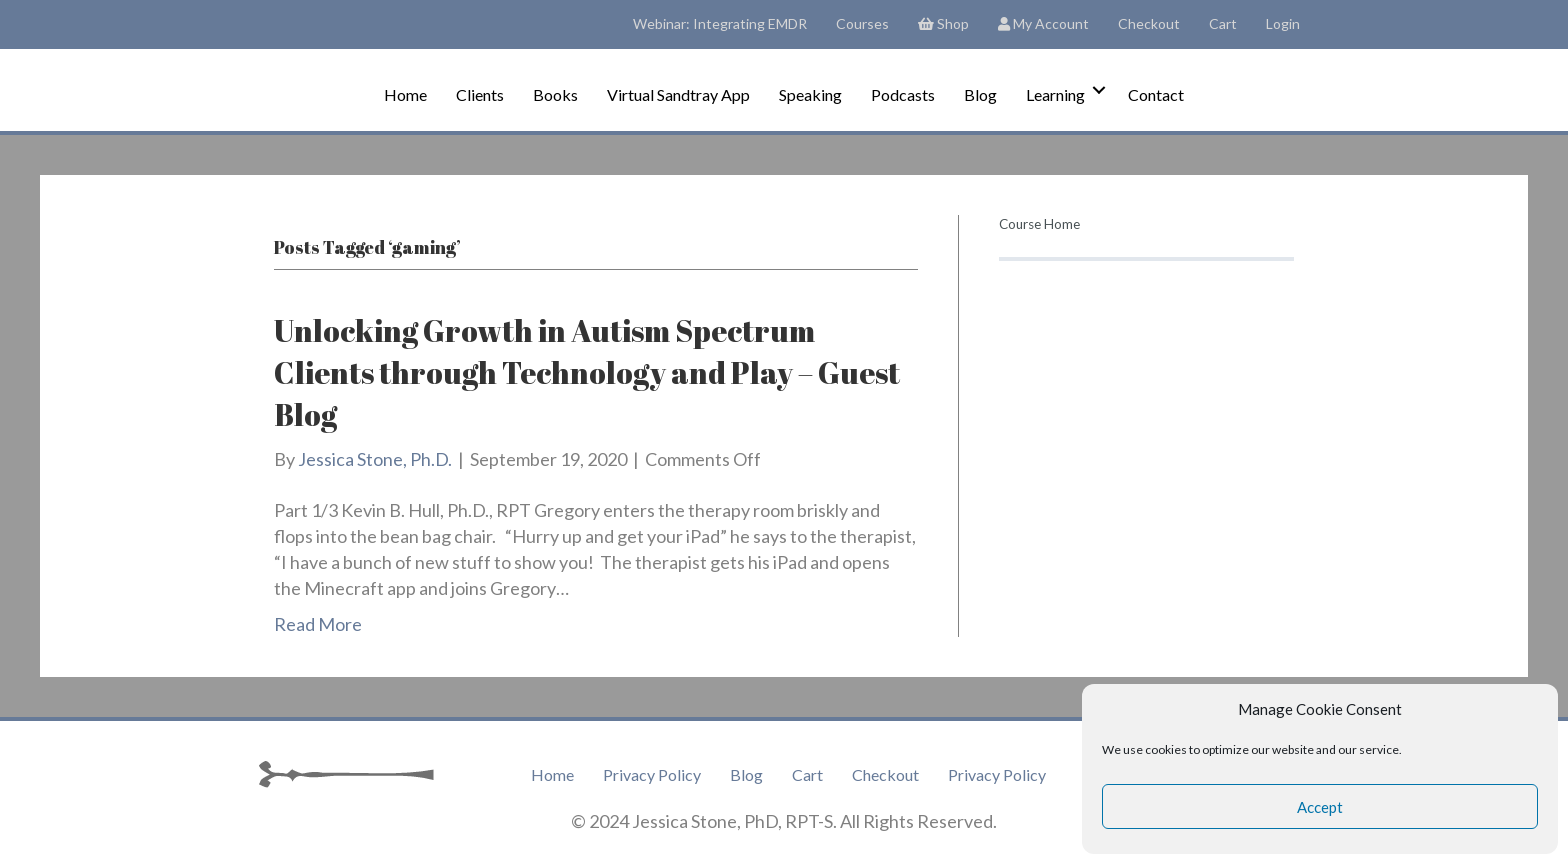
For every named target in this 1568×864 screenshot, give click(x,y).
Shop (943, 23)
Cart (1223, 23)
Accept (1320, 807)
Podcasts (903, 94)
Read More (318, 624)
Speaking (810, 94)
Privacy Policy (652, 774)
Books (555, 94)
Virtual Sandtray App (678, 94)
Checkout (1149, 23)
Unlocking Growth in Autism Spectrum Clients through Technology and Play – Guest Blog (587, 372)
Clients (480, 94)
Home (405, 94)
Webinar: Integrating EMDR (720, 23)
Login (1283, 23)
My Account (1043, 23)
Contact (1156, 94)
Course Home (1039, 224)
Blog (980, 94)
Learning (1055, 94)
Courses (862, 23)
